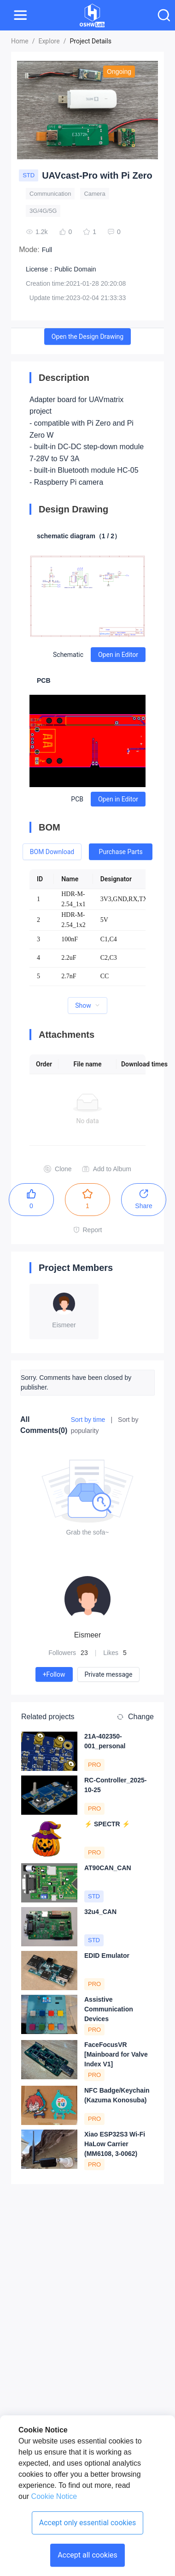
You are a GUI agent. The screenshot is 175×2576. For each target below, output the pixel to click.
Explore (48, 41)
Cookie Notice (53, 2496)
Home (20, 41)
